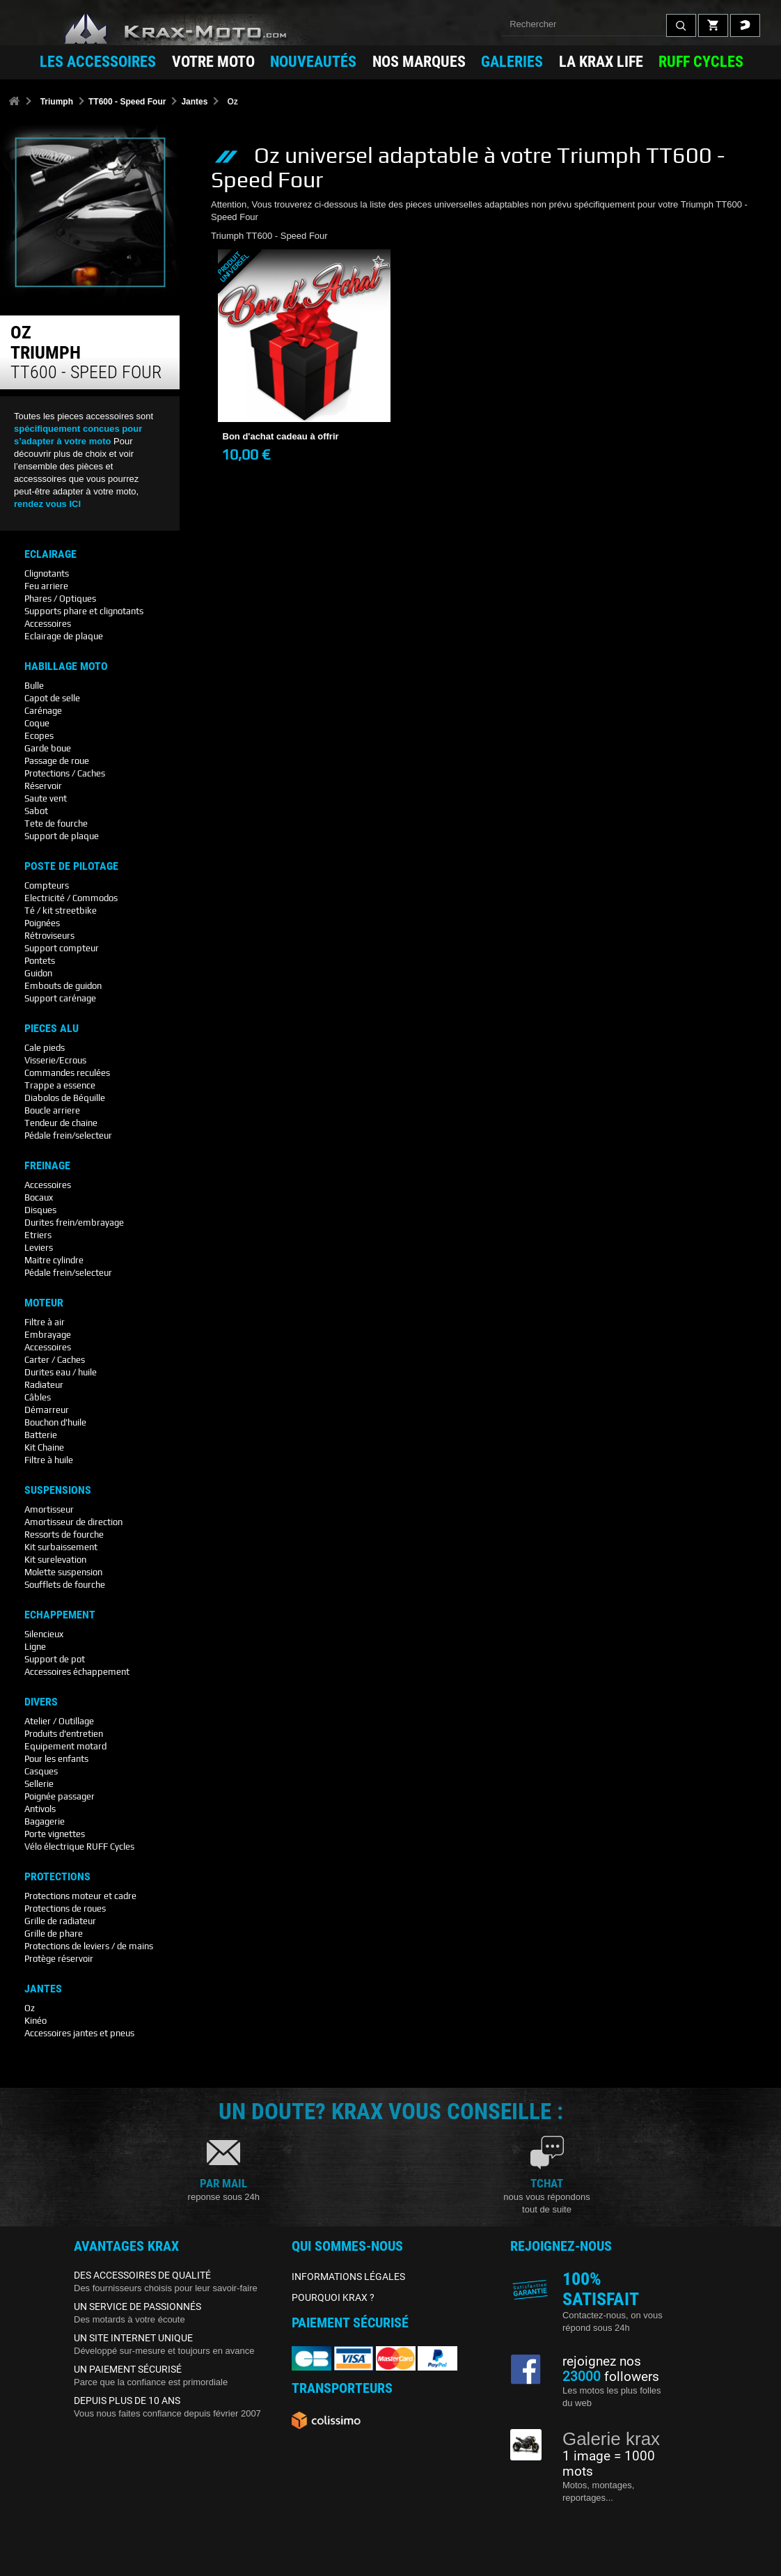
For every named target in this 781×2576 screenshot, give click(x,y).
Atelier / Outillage (59, 1721)
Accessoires (47, 623)
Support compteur (61, 948)
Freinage (47, 1166)
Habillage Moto (66, 666)
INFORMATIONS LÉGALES (348, 2276)
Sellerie (39, 1784)
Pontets (39, 960)
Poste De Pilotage (71, 866)
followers (610, 2376)
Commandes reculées (67, 1073)
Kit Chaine (44, 1447)
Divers (41, 1702)
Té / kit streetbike (60, 910)
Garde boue (47, 748)
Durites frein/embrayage (74, 1222)
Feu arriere (46, 586)
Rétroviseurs (49, 935)
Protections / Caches (64, 773)
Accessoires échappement (76, 1671)
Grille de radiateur (60, 1921)
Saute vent (45, 798)
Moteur (43, 1303)
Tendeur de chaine (60, 1123)
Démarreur (46, 1410)
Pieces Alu (51, 1028)
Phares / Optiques (60, 598)
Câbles (37, 1397)
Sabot (36, 811)
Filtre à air (44, 1322)
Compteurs (46, 885)
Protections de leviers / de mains (88, 1946)
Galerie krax (611, 2438)
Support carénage (60, 998)
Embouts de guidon (63, 986)
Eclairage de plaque (63, 636)
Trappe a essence (59, 1085)
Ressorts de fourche (64, 1534)
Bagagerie (44, 1821)
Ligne (35, 1646)
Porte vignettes (54, 1834)
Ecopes (39, 736)
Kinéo (35, 2020)
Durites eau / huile (60, 1372)
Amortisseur (49, 1509)
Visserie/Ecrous (55, 1060)
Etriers (38, 1235)
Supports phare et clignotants (83, 611)
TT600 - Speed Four (127, 102)
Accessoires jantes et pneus (79, 2033)
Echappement (59, 1615)
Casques (41, 1771)
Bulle (34, 685)
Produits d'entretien (63, 1733)
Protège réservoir (58, 1958)
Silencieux (43, 1634)
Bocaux (38, 1197)
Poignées (42, 923)
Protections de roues (65, 1908)
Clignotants (46, 573)
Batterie (40, 1435)
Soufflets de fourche (64, 1584)
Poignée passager (59, 1796)
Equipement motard (65, 1746)
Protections (57, 1877)
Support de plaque (61, 836)
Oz (29, 2008)
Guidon (38, 973)
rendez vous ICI (47, 504)
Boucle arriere (52, 1110)
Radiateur (43, 1385)
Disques (40, 1210)
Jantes (194, 102)
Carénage (43, 710)
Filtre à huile (48, 1460)
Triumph (56, 102)
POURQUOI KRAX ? (333, 2297)
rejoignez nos (601, 2361)
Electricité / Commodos (71, 898)
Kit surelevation (55, 1559)
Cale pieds (44, 1048)
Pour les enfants (56, 1759)
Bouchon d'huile (55, 1422)
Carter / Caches (54, 1360)
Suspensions (57, 1490)
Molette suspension (63, 1572)
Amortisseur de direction (73, 1522)
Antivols (40, 1809)
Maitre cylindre (54, 1260)
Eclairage (50, 554)
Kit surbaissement (60, 1547)
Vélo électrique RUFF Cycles (79, 1846)
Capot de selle (52, 698)
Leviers (38, 1247)
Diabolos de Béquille (64, 1098)
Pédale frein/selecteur (68, 1135)
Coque (36, 723)
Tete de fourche (56, 823)
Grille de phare (53, 1933)
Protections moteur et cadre (80, 1896)
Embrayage (47, 1334)
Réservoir (43, 786)
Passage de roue (56, 761)
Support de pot (54, 1659)
